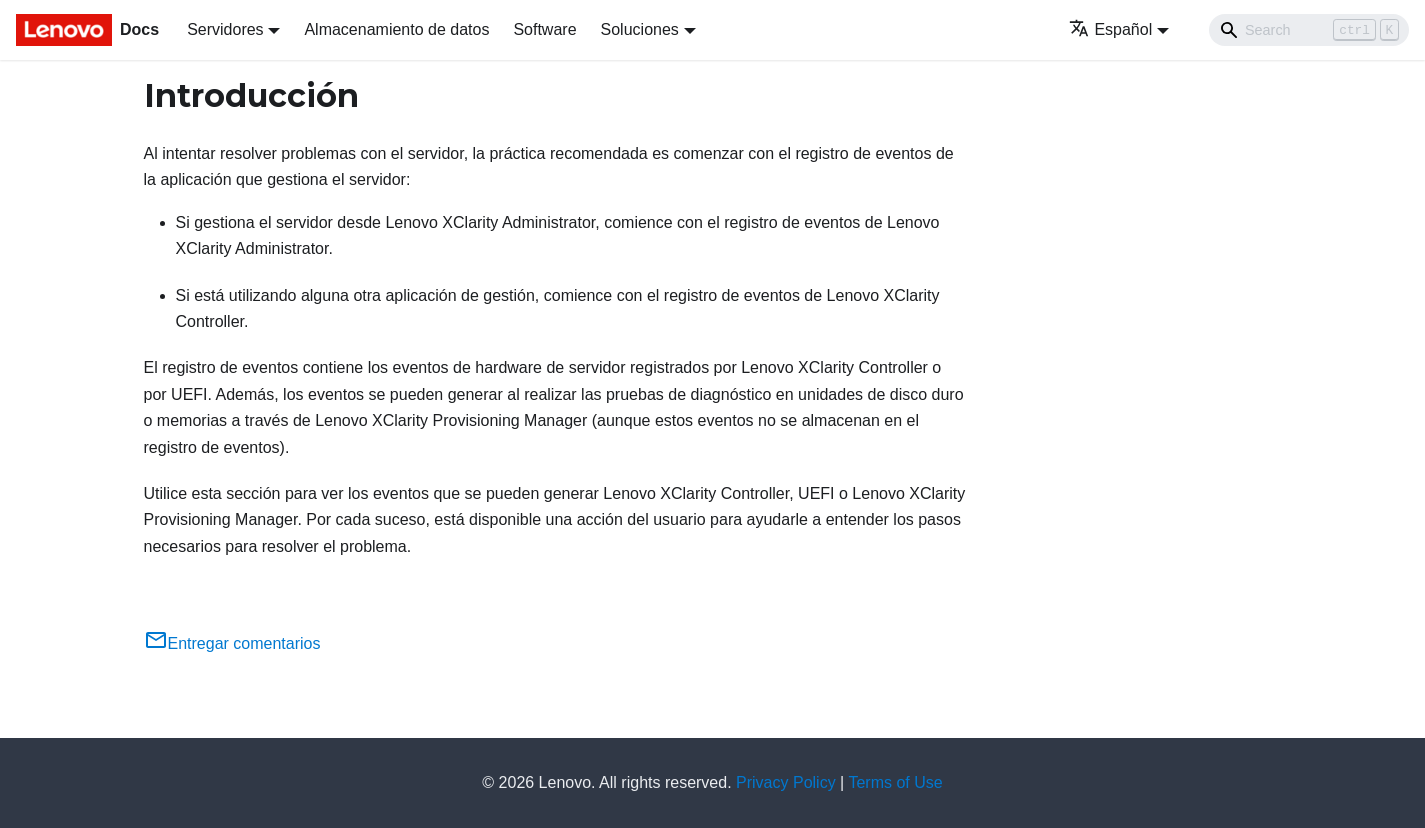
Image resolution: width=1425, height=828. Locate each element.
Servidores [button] (225, 29)
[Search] (1309, 30)
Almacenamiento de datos (396, 29)
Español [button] (1110, 29)
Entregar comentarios (232, 643)
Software (544, 29)
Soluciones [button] (640, 29)
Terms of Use (895, 782)
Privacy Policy (786, 782)
